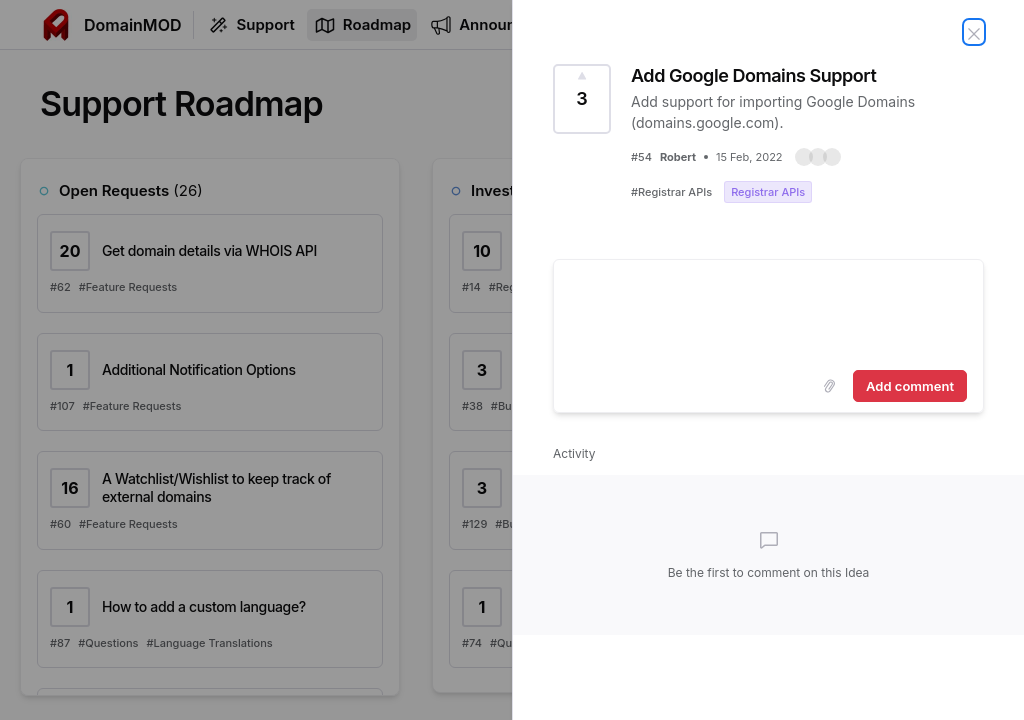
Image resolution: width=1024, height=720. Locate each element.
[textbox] (768, 311)
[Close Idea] (974, 32)
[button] (818, 157)
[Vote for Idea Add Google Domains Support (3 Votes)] (582, 99)
